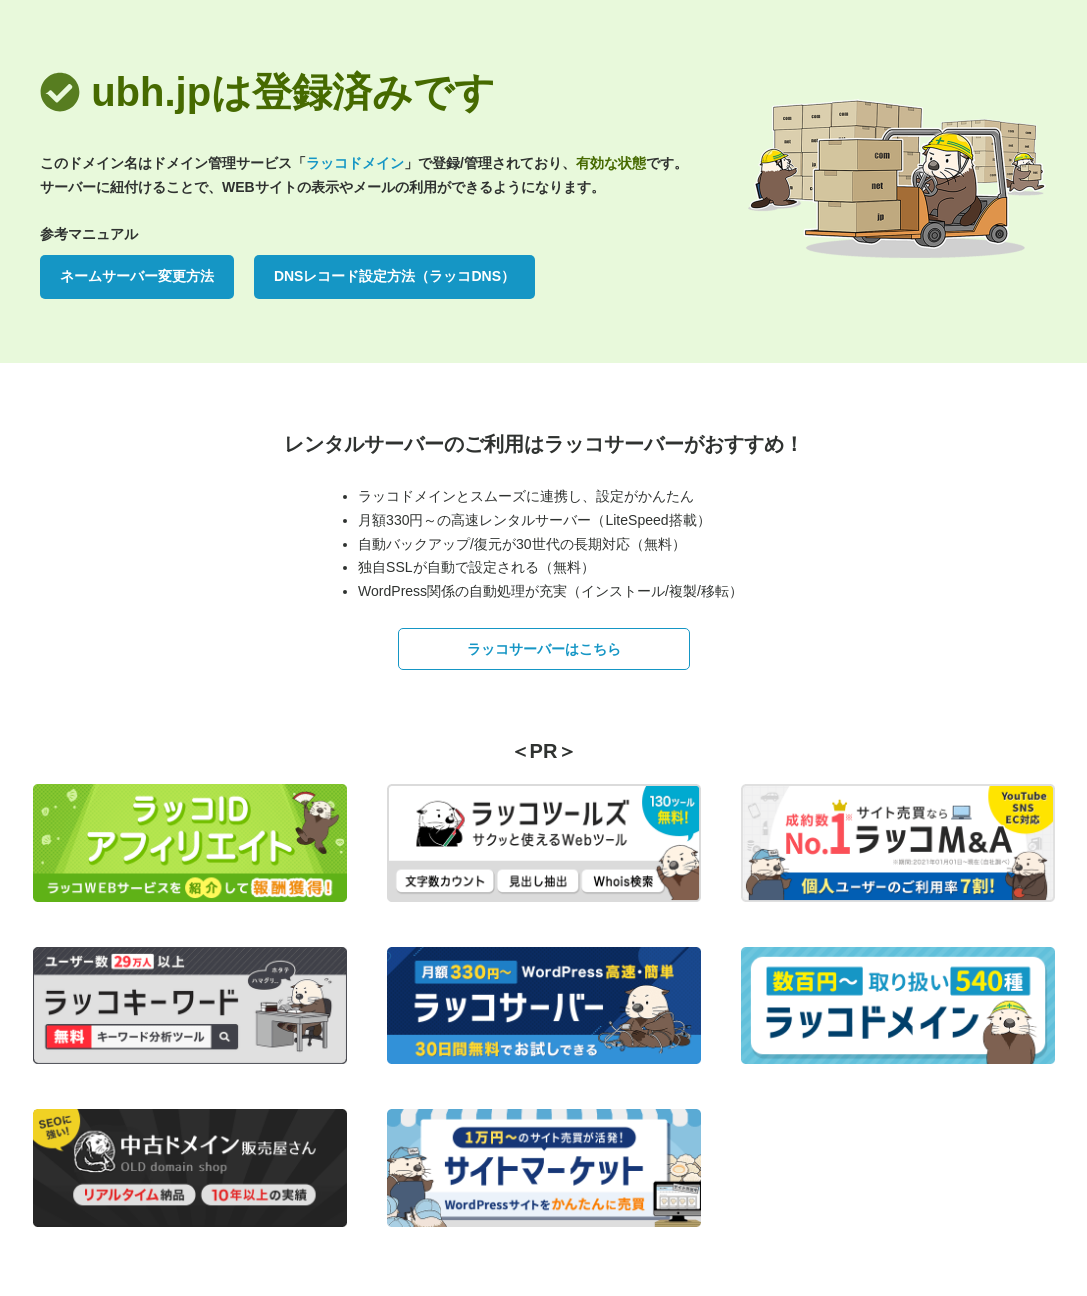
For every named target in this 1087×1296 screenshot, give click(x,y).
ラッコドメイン (355, 163)
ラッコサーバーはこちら (544, 649)
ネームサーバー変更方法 (137, 276)
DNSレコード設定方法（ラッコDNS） (394, 276)
